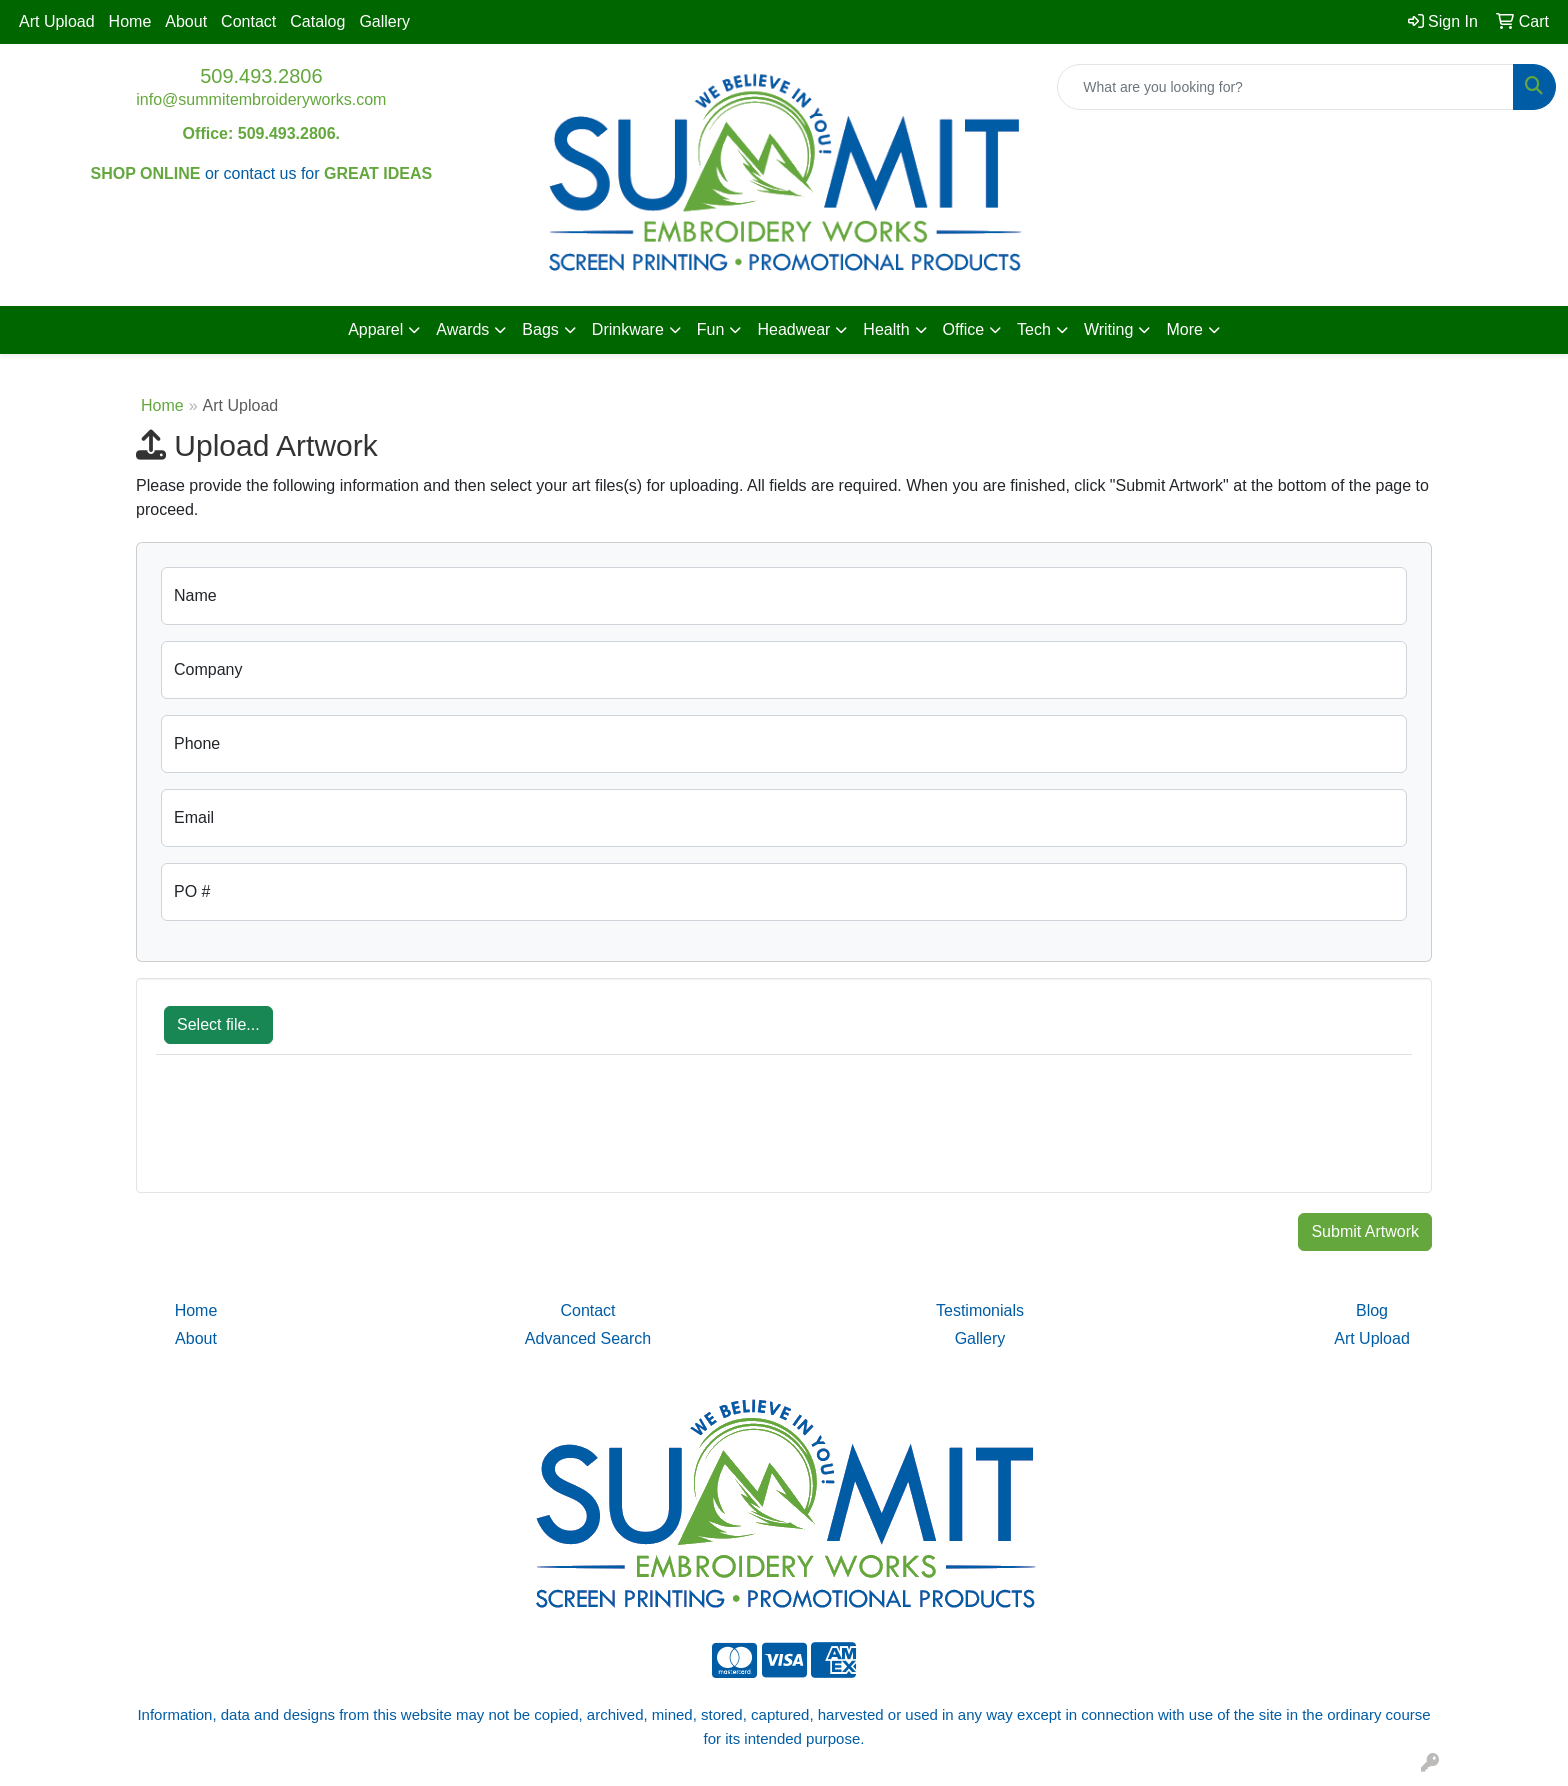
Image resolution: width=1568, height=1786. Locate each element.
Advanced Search (588, 1338)
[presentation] (308, 1134)
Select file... (218, 1024)
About (186, 21)
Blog (1372, 1310)
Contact (248, 21)
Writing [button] (1109, 329)
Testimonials (980, 1310)
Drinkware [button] (628, 329)
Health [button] (886, 329)
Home (130, 21)
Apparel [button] (375, 329)
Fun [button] (711, 329)
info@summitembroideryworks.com (261, 99)
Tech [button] (1034, 329)
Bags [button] (540, 329)
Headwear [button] (793, 329)
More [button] (1184, 329)
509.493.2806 (261, 76)
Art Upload (57, 21)
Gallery (384, 21)
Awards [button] (462, 329)
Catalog (317, 21)
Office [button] (964, 329)
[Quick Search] (1285, 87)
